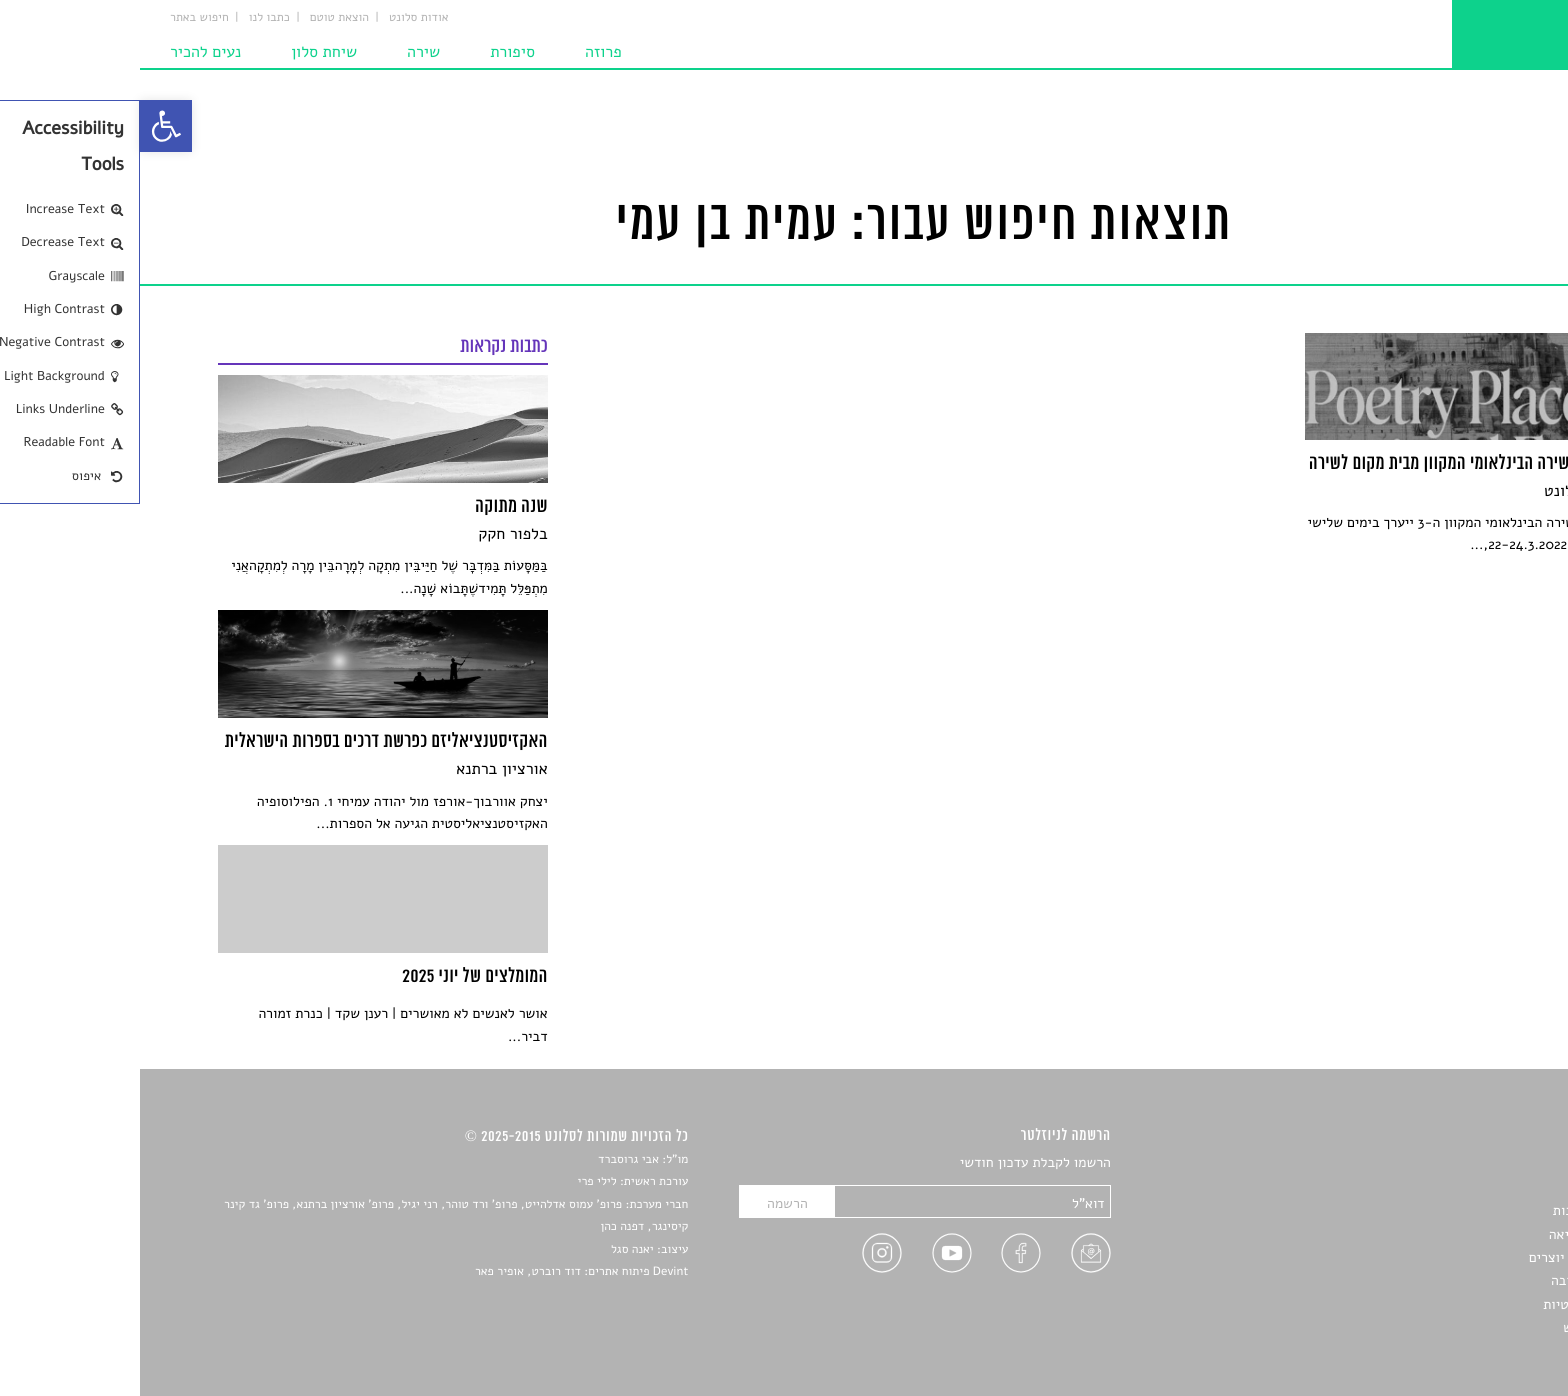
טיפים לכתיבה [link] (1450, 1280)
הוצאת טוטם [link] (199, 18)
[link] (26, 126)
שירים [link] (1473, 1187)
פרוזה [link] (463, 52)
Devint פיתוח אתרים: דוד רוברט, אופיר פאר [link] (441, 1272)
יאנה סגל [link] (492, 1250)
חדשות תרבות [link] (1451, 1210)
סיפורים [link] (1467, 1163)
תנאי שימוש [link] (1456, 1327)
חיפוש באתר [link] (59, 18)
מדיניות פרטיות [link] (1446, 1304)
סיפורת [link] (372, 52)
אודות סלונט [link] (279, 18)
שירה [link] (283, 52)
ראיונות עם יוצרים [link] (1439, 1257)
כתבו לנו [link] (129, 18)
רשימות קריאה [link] (1449, 1234)
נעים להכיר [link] (65, 52)
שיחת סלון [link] (184, 52)
